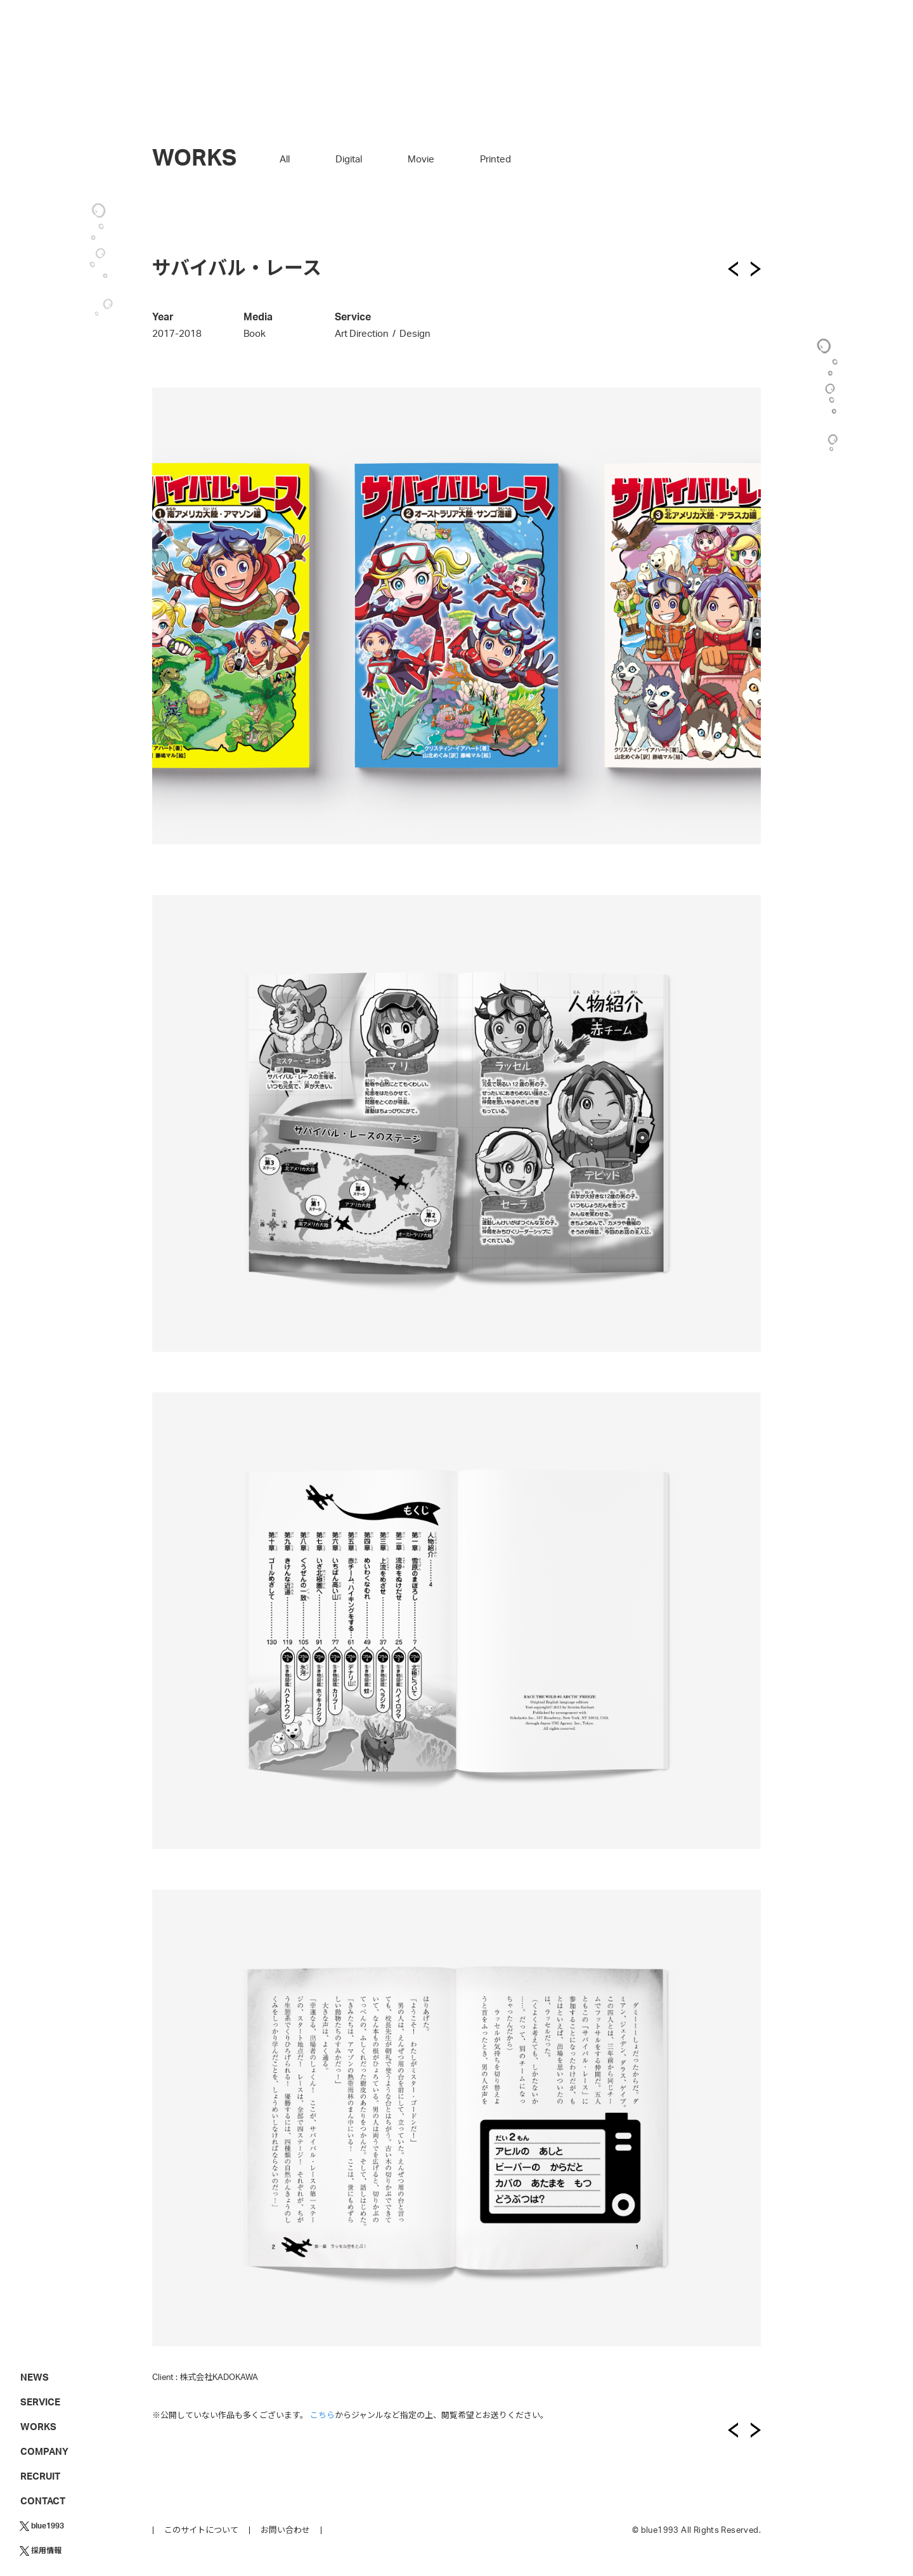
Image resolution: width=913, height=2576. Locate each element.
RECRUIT (40, 2476)
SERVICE (40, 2402)
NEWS (34, 2378)
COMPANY (44, 2452)
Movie (421, 159)
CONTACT (42, 2501)
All (285, 159)
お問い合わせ (285, 2531)
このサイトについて (201, 2531)
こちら (322, 2416)
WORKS (38, 2427)
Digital (348, 159)
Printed (495, 159)
